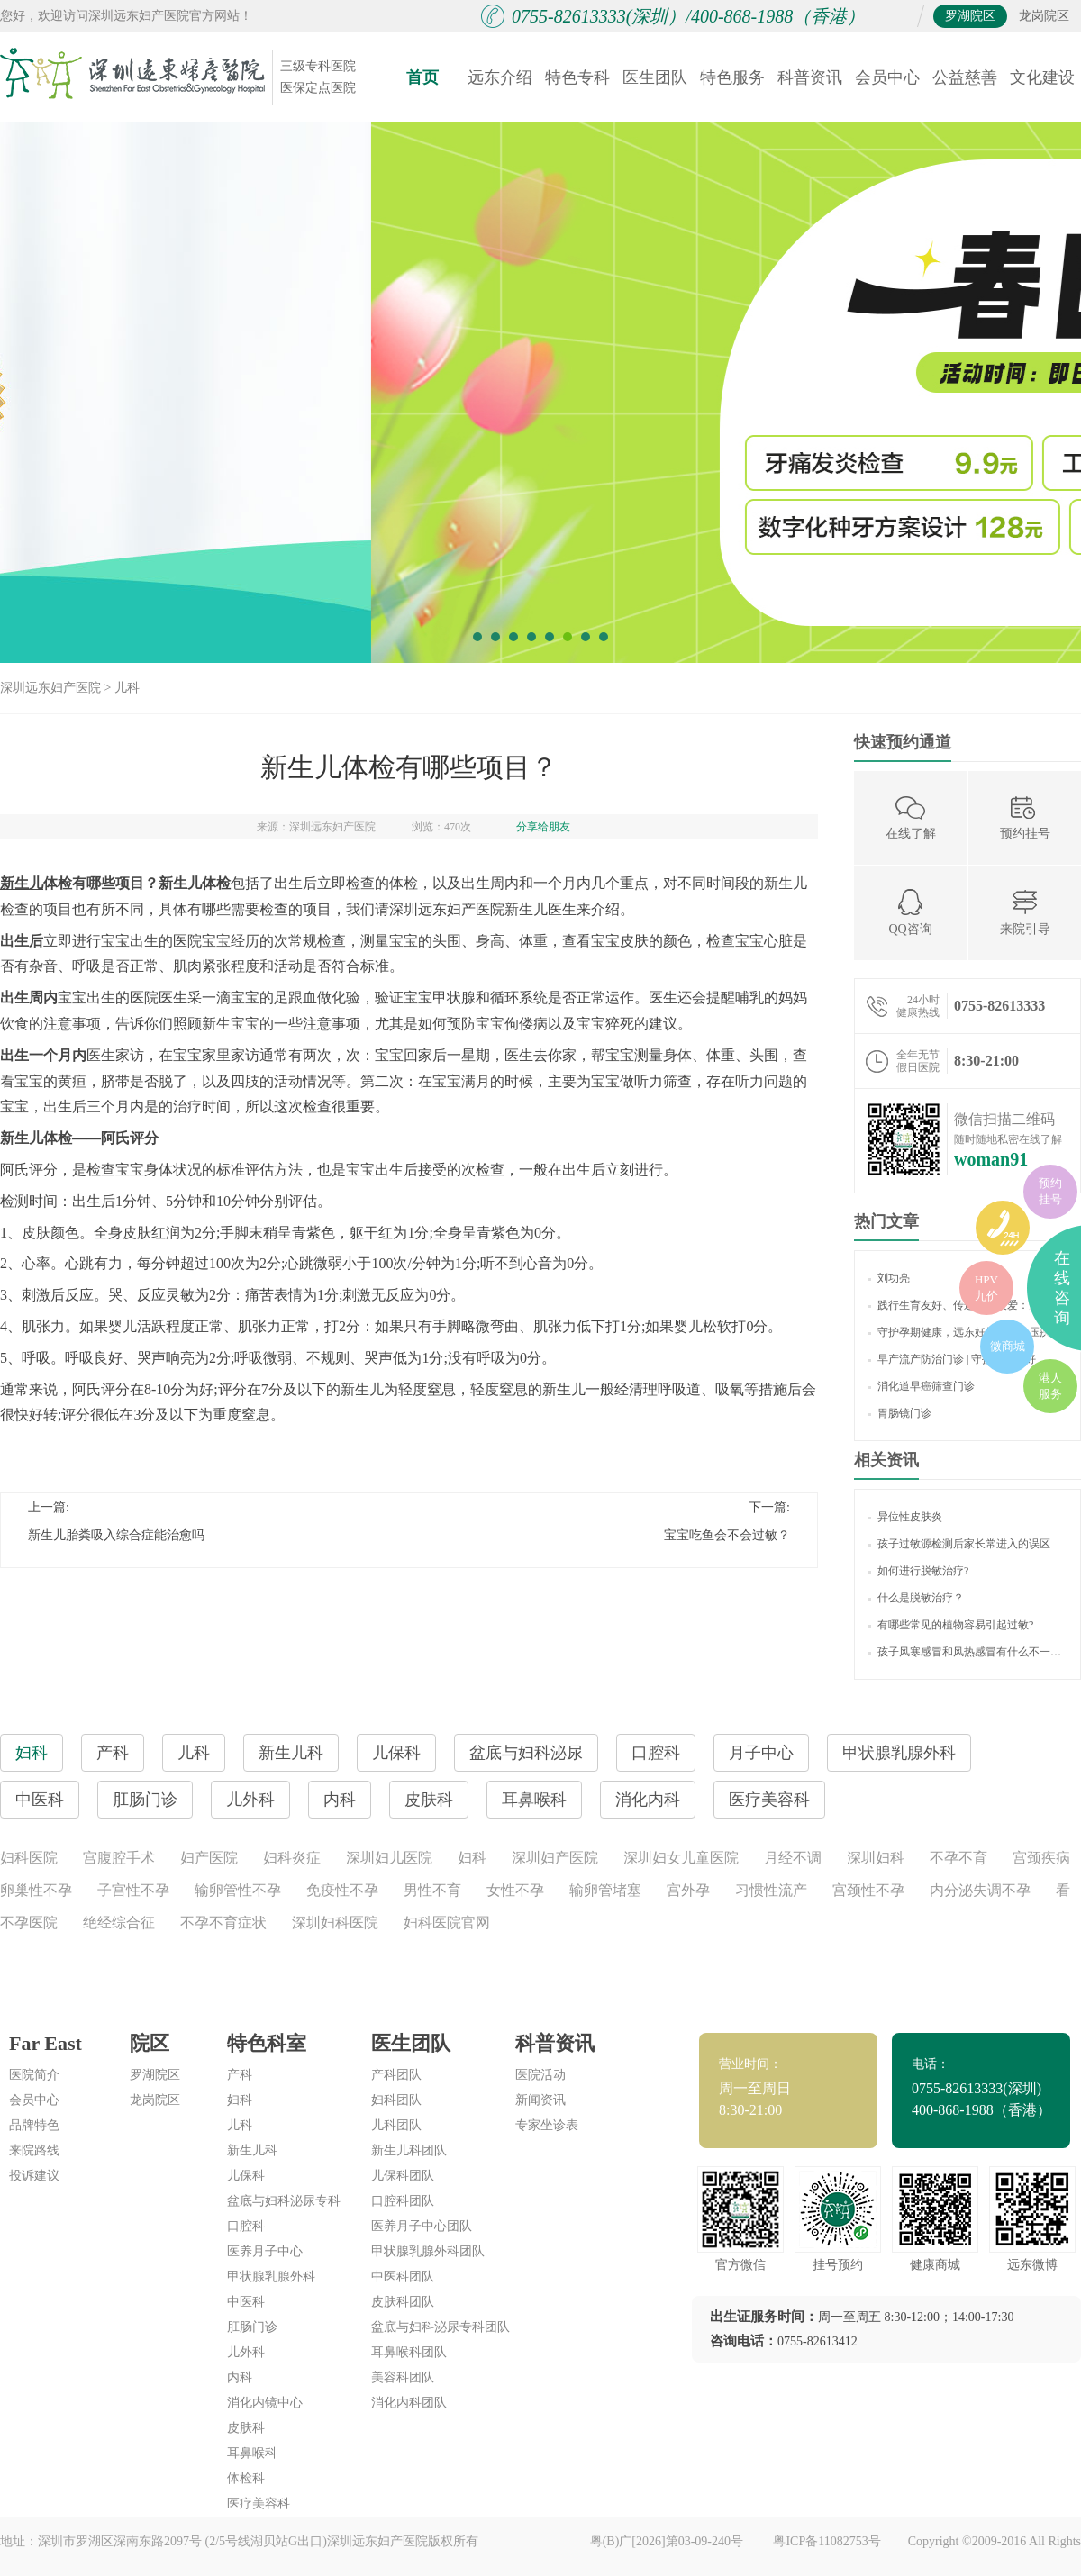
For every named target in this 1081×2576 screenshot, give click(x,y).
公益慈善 (964, 77)
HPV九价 (986, 1287)
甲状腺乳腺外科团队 (428, 2251)
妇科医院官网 (447, 1922)
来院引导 (1025, 912)
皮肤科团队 (402, 2301)
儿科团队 (396, 2125)
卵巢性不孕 (36, 1890)
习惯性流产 (771, 1890)
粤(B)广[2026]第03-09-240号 (668, 2541)
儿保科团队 (402, 2175)
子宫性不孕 (133, 1890)
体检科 (246, 2478)
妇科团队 (396, 2100)
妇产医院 (209, 1857)
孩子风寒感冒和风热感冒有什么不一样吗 (967, 1652)
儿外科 (246, 2352)
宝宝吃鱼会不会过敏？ (727, 1535)
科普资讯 (809, 77)
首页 (422, 77)
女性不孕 (515, 1890)
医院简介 (34, 2075)
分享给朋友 (543, 827)
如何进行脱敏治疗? (918, 1571)
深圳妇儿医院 (389, 1857)
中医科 (246, 2301)
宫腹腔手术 (119, 1857)
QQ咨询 (909, 912)
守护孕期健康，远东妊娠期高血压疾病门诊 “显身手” (967, 1332)
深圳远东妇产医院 (50, 687)
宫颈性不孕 (868, 1890)
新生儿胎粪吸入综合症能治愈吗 (116, 1535)
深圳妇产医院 (555, 1857)
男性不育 (432, 1890)
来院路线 (34, 2150)
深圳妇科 (875, 1857)
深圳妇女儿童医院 (681, 1857)
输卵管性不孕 (238, 1890)
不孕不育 (958, 1857)
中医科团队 (402, 2276)
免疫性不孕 (342, 1890)
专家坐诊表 (546, 2125)
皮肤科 (246, 2428)
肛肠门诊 (252, 2327)
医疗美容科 (769, 1800)
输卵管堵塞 (605, 1890)
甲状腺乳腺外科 (271, 2276)
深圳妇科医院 (335, 1922)
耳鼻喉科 (252, 2453)
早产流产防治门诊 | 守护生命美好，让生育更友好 (967, 1359)
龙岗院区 (1044, 16)
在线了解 (911, 816)
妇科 (472, 1857)
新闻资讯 (540, 2100)
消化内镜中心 (265, 2402)
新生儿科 (252, 2150)
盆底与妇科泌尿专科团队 (440, 2327)
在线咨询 (1062, 1288)
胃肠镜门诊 (899, 1413)
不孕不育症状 (223, 1922)
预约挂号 (1025, 816)
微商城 (1007, 1346)
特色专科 (577, 77)
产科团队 (396, 2075)
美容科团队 (402, 2377)
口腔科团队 (402, 2201)
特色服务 (732, 77)
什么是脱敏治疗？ (916, 1598)
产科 (239, 2075)
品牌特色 (34, 2125)
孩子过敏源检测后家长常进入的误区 (959, 1543)
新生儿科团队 (409, 2150)
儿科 (127, 687)
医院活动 (540, 2075)
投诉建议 (34, 2175)
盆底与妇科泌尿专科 (284, 2201)
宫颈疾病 (1041, 1857)
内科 (239, 2377)
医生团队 (654, 77)
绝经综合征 (119, 1922)
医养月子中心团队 (421, 2226)
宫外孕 (688, 1890)
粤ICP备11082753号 (826, 2541)
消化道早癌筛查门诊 (921, 1386)
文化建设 (1042, 77)
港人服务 (1050, 1386)
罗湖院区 (970, 16)
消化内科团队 (409, 2402)
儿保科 (246, 2175)
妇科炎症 (292, 1857)
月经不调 (793, 1857)
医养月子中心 (265, 2251)
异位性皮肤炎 (905, 1516)
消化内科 (647, 1800)
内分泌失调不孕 (980, 1890)
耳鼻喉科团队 (409, 2352)
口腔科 (246, 2226)
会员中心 (887, 77)
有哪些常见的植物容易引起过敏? (950, 1625)
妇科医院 (29, 1857)
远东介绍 (500, 77)
